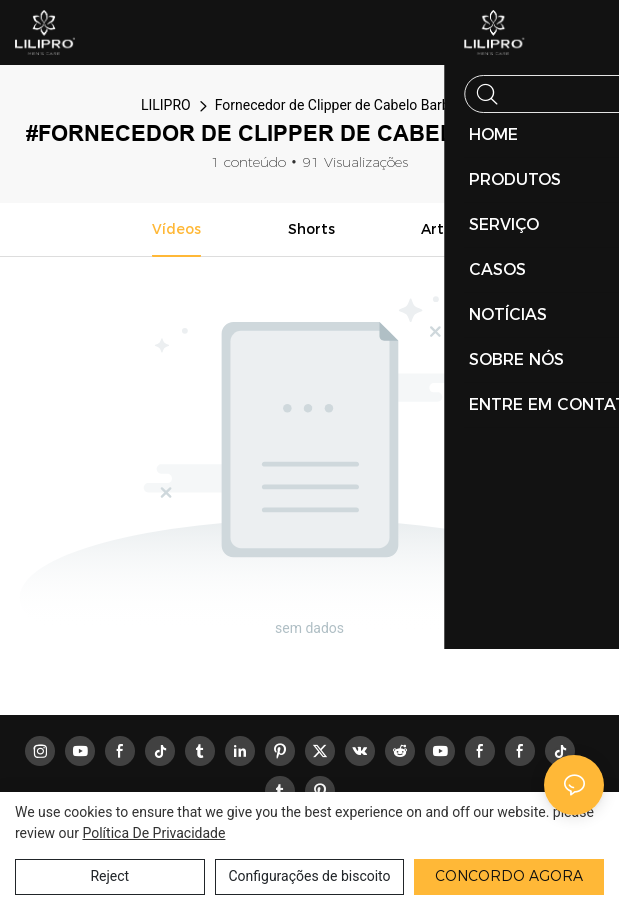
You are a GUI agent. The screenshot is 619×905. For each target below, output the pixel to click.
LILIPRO (166, 105)
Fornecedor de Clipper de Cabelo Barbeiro (344, 105)
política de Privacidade (153, 833)
